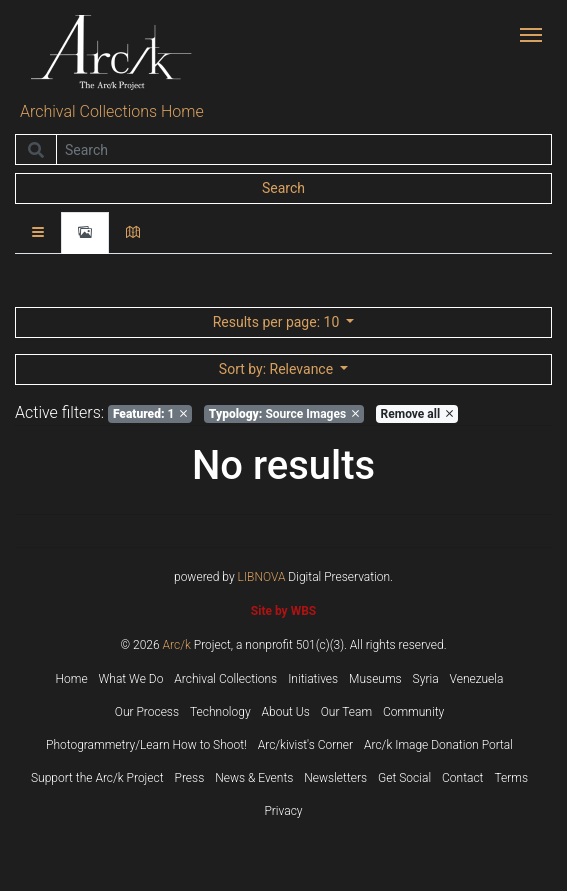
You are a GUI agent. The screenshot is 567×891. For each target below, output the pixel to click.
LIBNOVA (262, 577)
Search (283, 188)
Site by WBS (283, 611)
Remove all (417, 414)
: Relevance (278, 369)
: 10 (278, 322)
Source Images (284, 414)
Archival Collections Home (112, 111)
